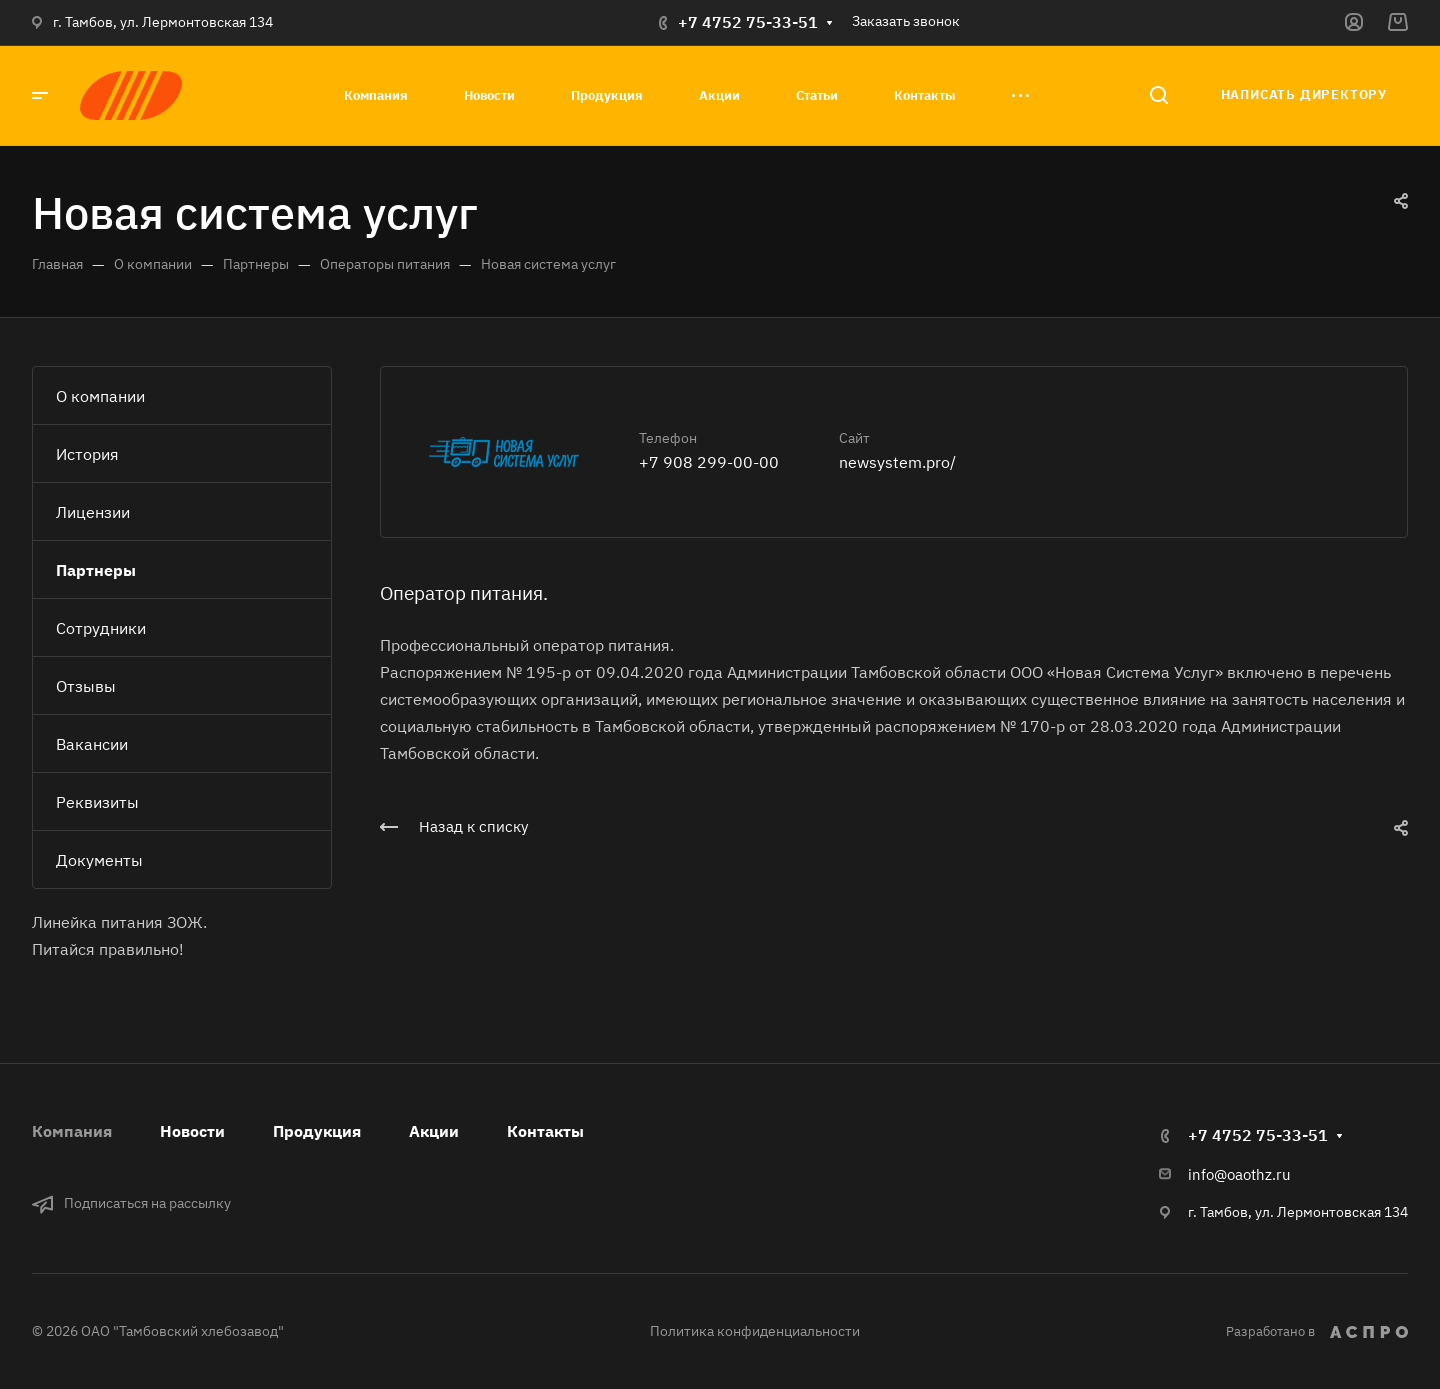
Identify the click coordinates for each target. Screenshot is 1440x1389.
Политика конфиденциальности (755, 1331)
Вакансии (92, 744)
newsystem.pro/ (897, 462)
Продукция (317, 1131)
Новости (192, 1131)
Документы (99, 860)
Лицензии (93, 512)
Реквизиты (97, 802)
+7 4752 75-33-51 (748, 22)
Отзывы (86, 686)
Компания (72, 1131)
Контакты (545, 1131)
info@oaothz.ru (1239, 1174)
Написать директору (1304, 94)
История (87, 454)
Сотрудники (101, 628)
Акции (434, 1131)
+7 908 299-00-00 (709, 462)
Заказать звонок (906, 21)
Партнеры (96, 570)
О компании (100, 396)
